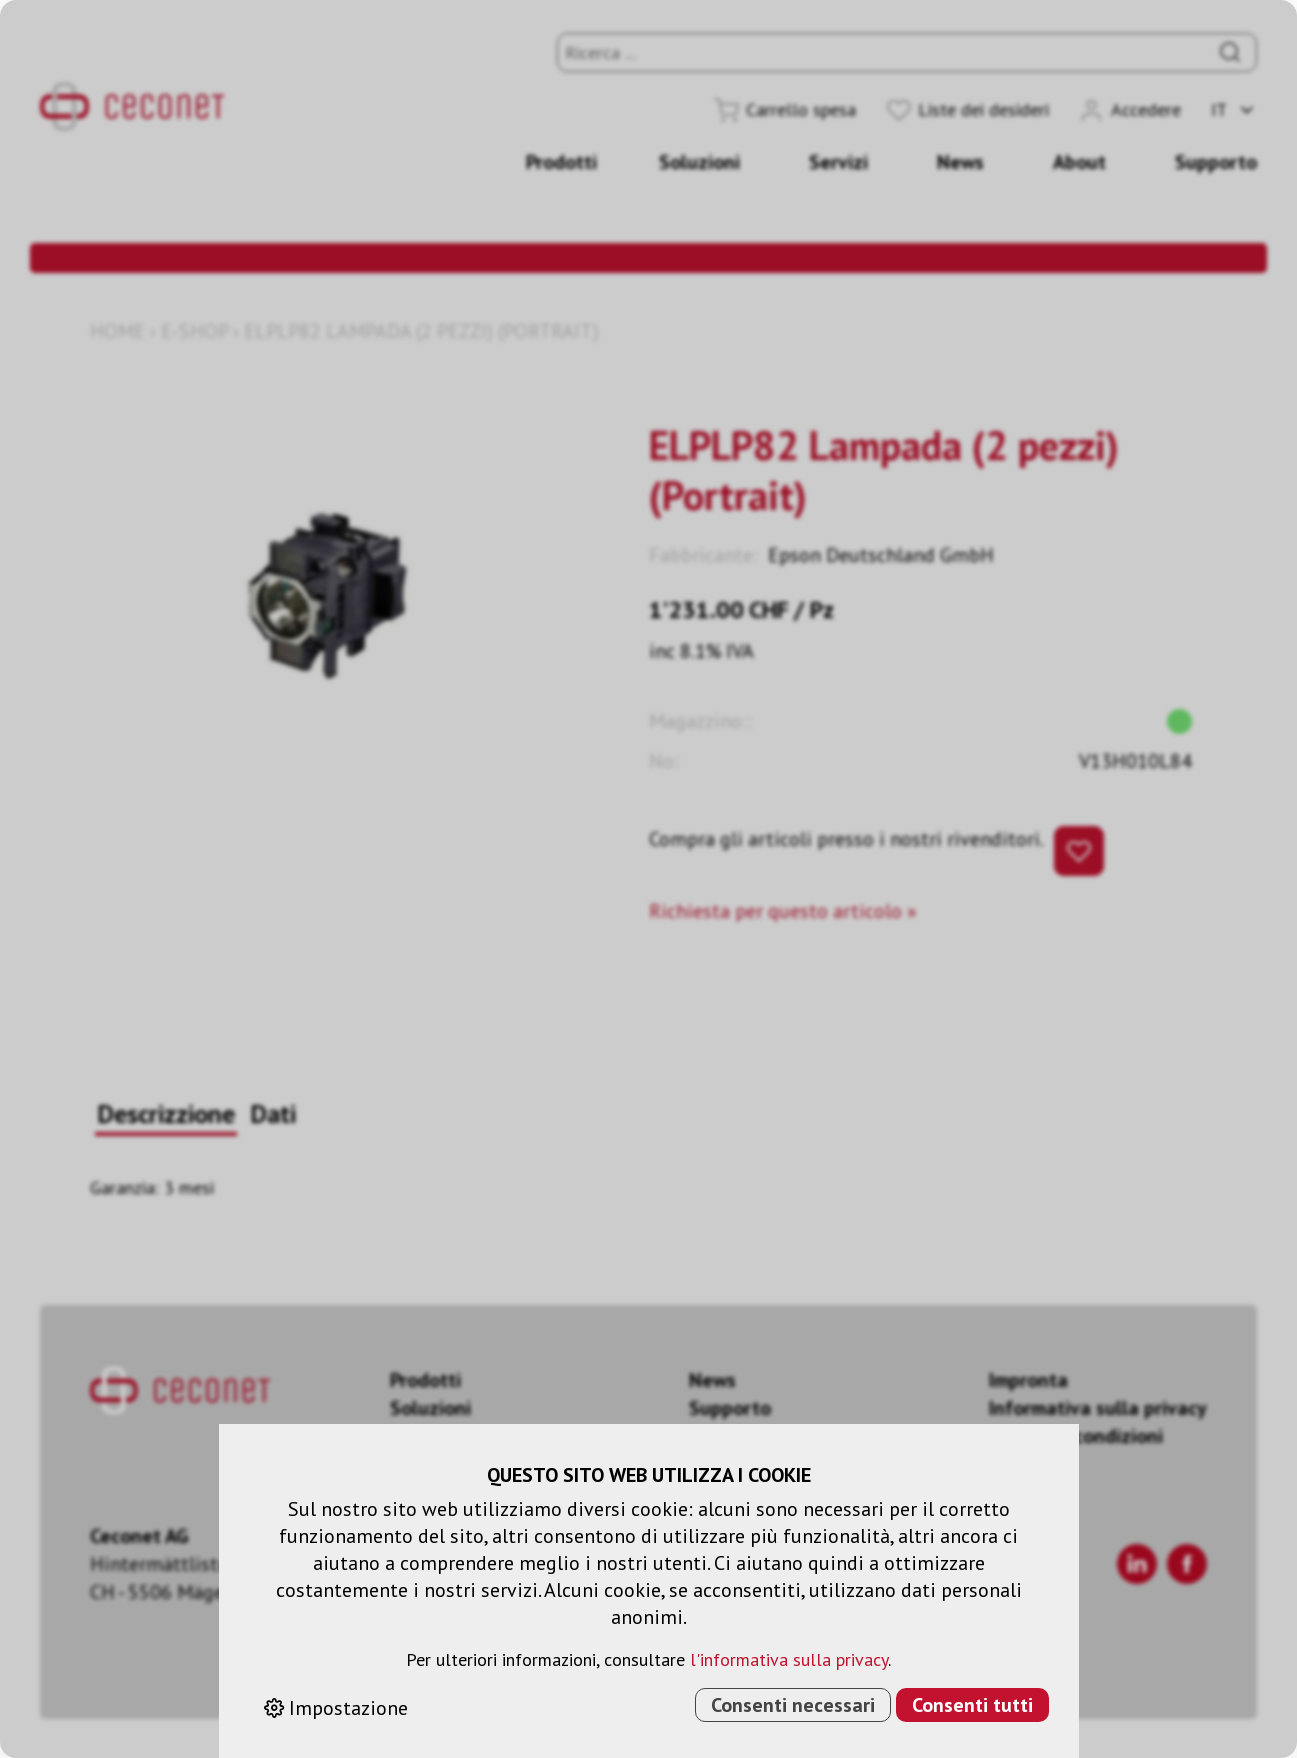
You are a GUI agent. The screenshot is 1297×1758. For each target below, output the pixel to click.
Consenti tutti (972, 1705)
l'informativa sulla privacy (789, 1659)
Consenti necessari (793, 1705)
